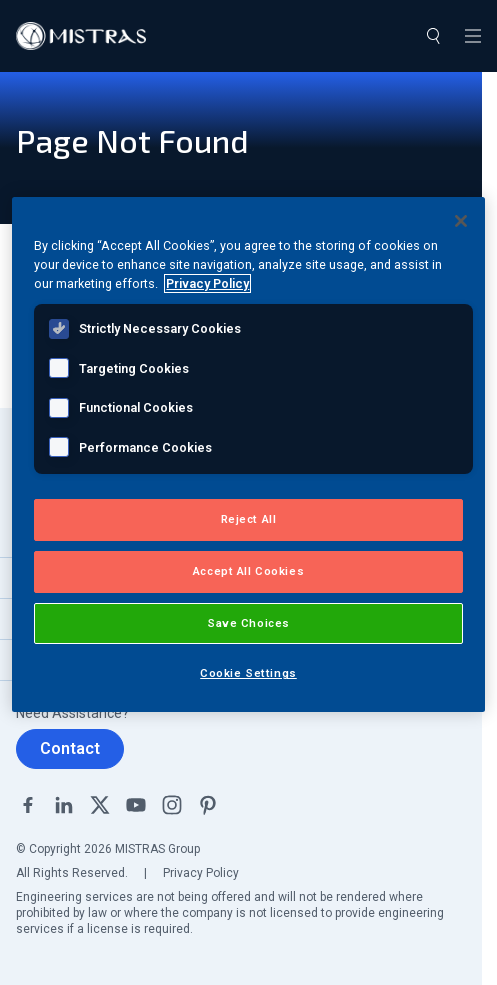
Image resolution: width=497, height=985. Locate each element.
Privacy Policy (201, 873)
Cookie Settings (248, 673)
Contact (70, 748)
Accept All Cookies (248, 571)
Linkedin (64, 805)
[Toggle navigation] (473, 36)
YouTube (136, 805)
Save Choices (248, 623)
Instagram (172, 805)
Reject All (249, 519)
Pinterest (208, 805)
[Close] (461, 221)
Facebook (28, 805)
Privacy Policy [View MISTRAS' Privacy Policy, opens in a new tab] (207, 283)
